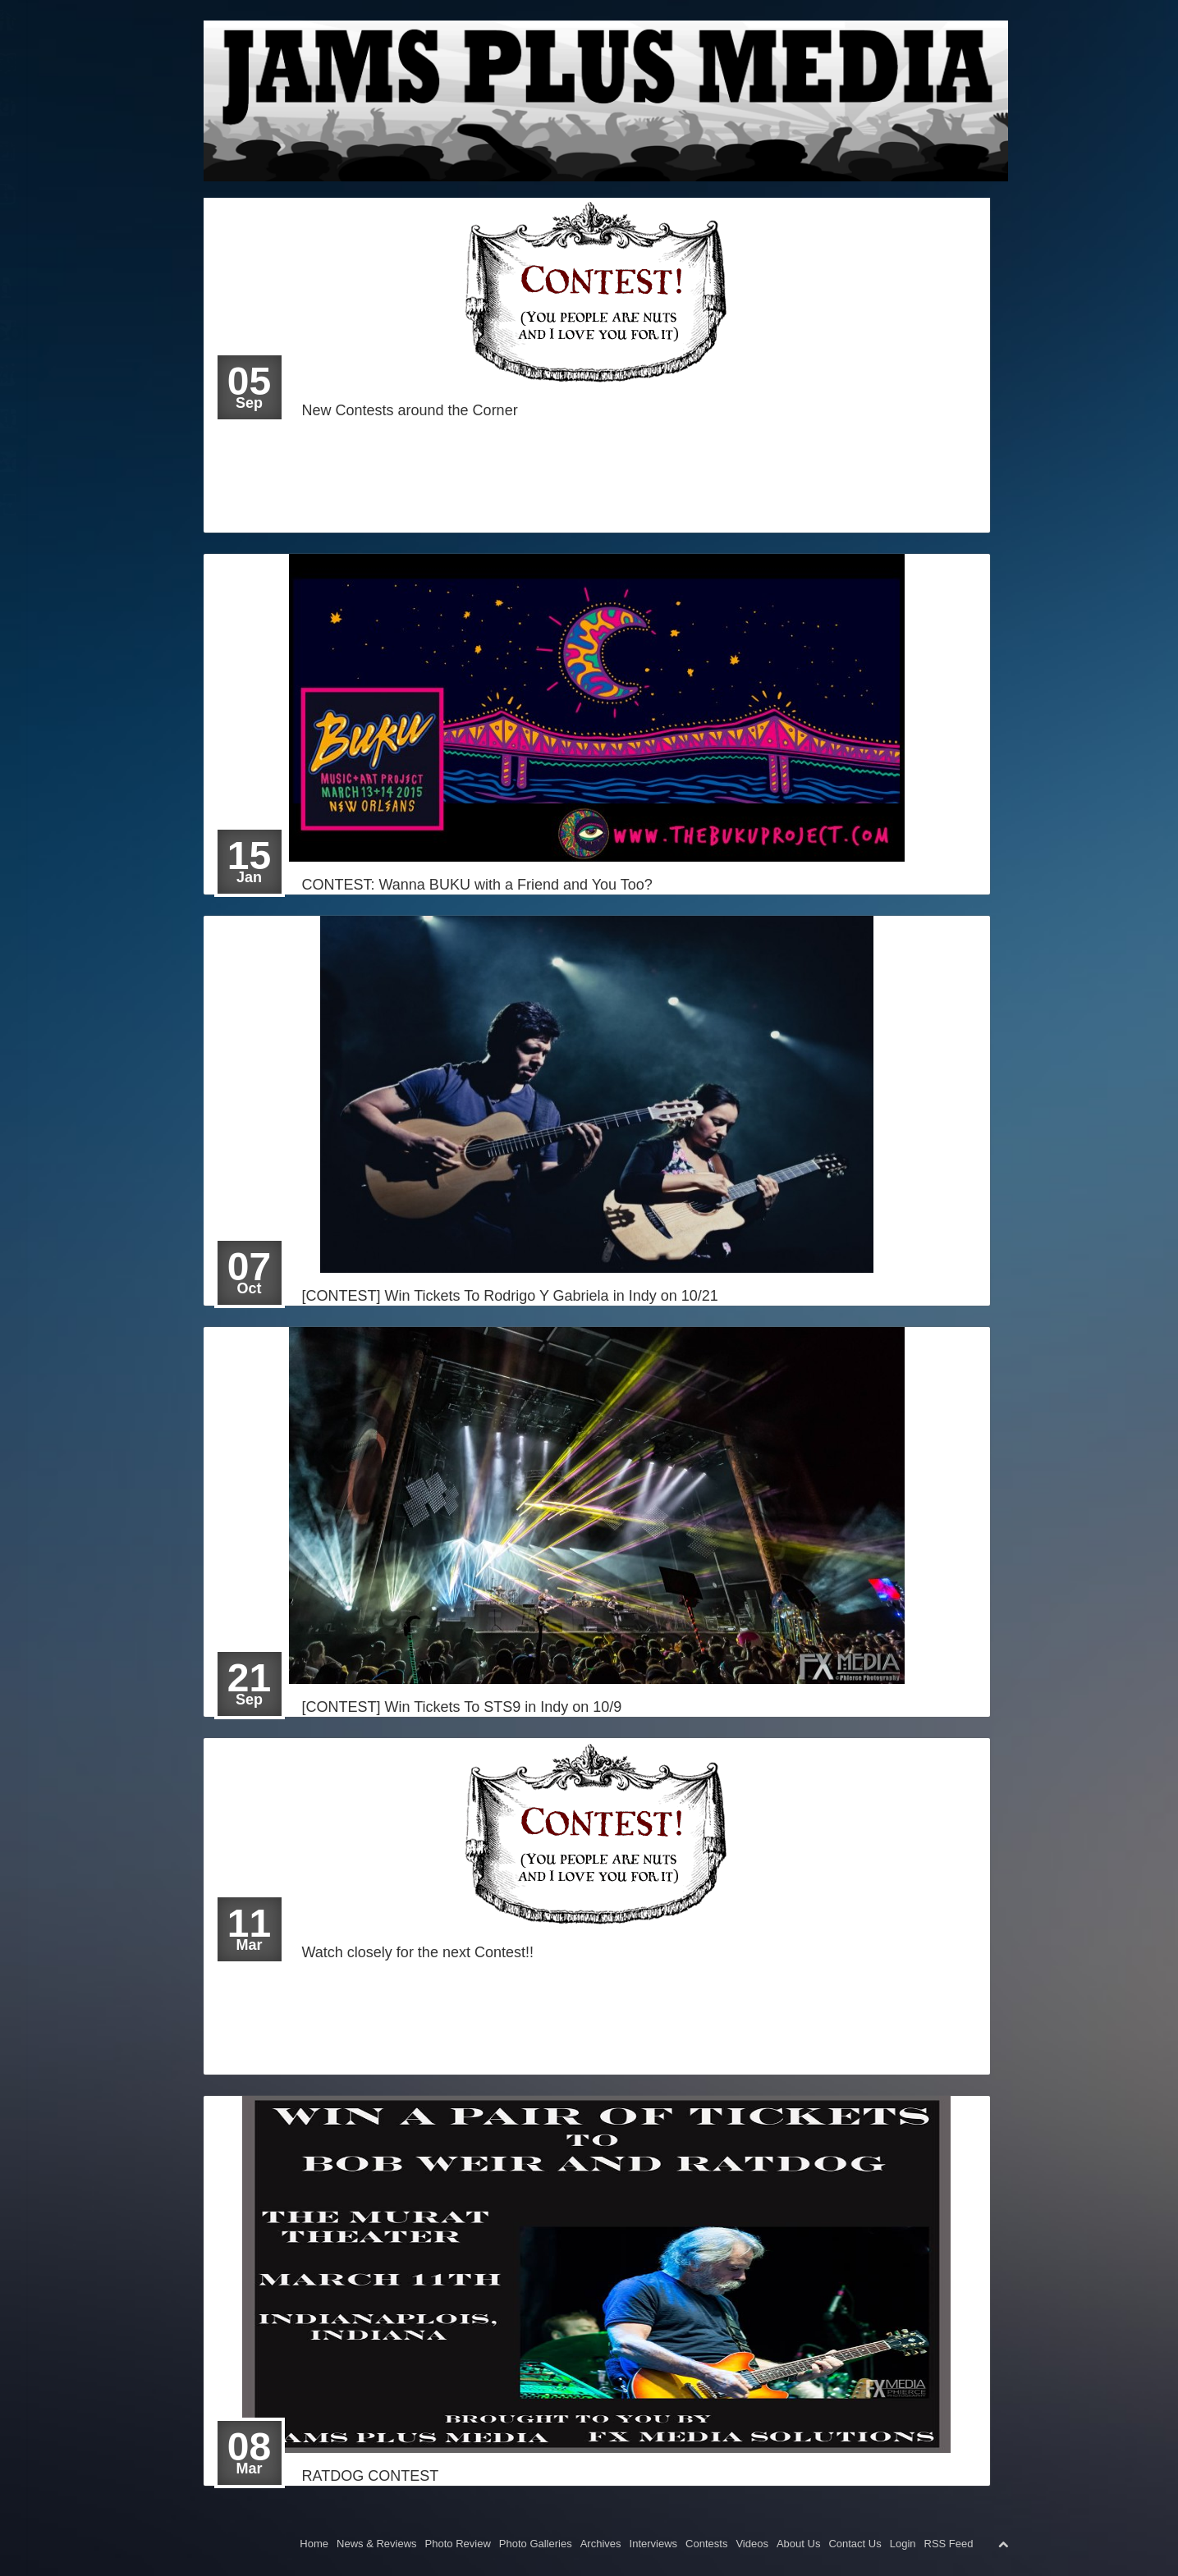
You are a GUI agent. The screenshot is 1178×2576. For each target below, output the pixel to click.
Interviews (654, 2543)
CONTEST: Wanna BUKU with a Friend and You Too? (477, 884)
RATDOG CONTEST (370, 2476)
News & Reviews (377, 2543)
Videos (752, 2543)
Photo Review (458, 2543)
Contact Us (854, 2543)
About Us (798, 2543)
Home (39, 20)
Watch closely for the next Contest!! (418, 1952)
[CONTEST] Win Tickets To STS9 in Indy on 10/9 (462, 1707)
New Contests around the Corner (410, 410)
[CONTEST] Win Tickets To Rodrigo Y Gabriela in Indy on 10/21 (510, 1296)
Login (36, 505)
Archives (600, 2543)
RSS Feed (949, 2543)
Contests (706, 2543)
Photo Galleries (535, 2543)
